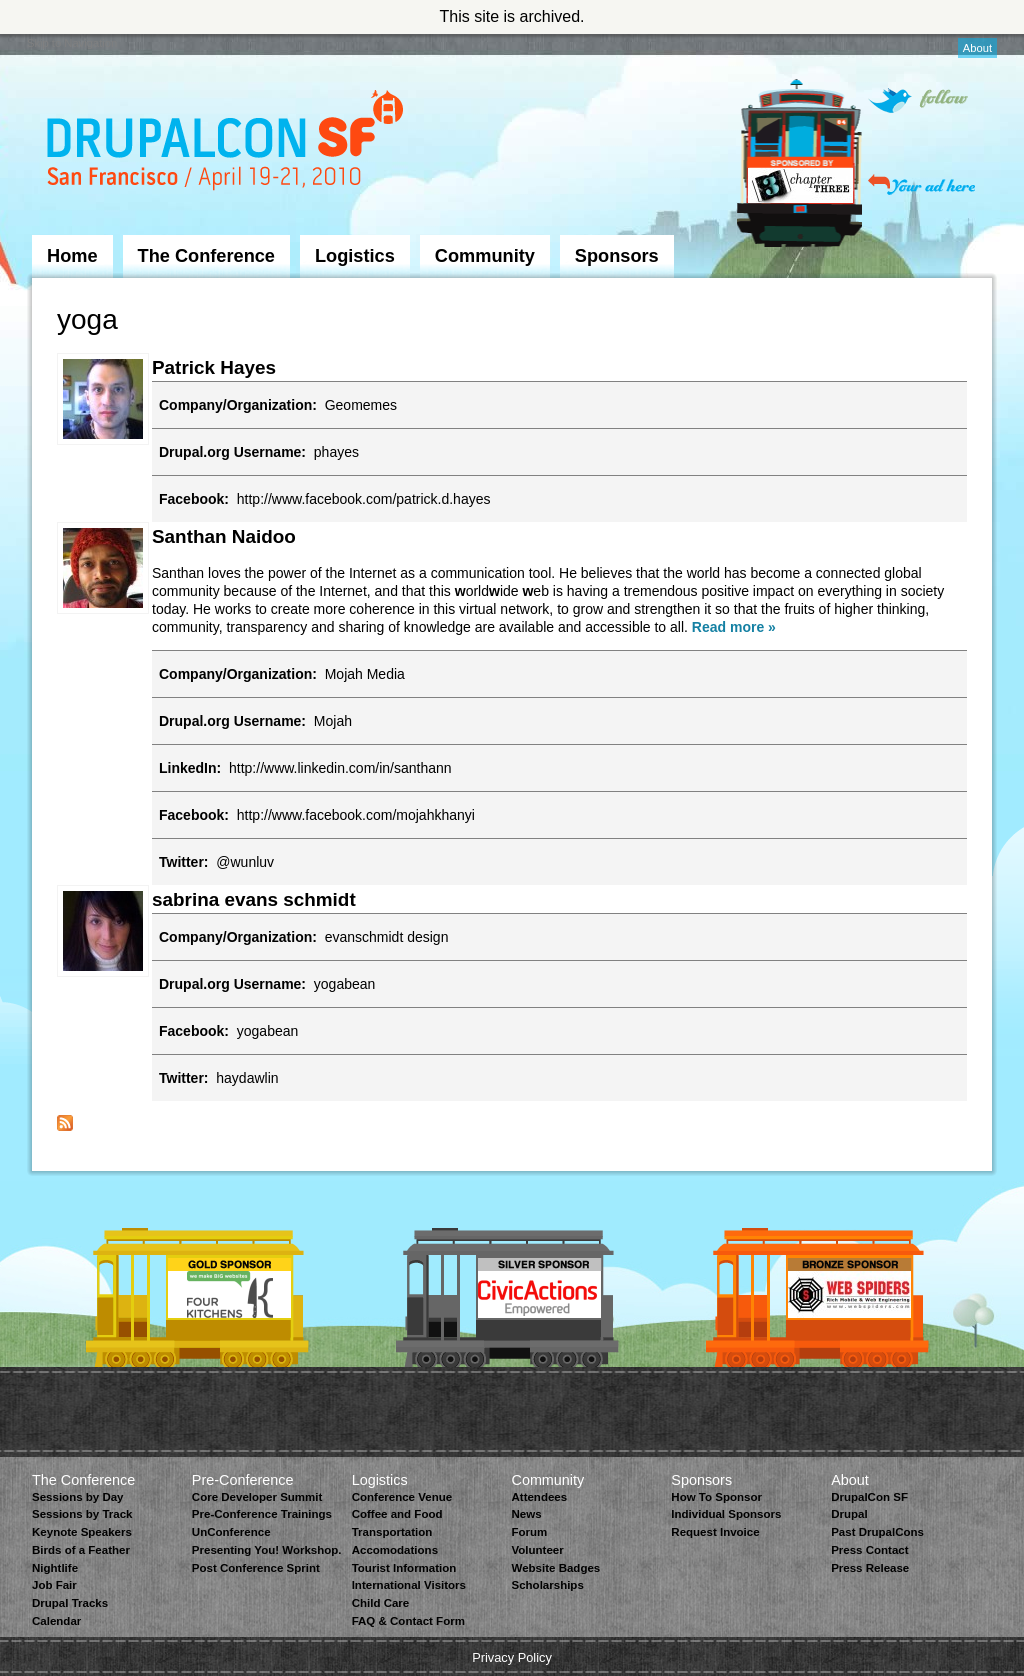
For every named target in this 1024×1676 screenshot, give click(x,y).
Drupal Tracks (70, 1603)
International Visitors (409, 1585)
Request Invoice (715, 1532)
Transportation (392, 1532)
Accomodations (395, 1550)
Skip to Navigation (72, 43)
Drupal (849, 1514)
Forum (529, 1532)
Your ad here (921, 184)
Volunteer (537, 1550)
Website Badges (555, 1568)
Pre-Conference (243, 1480)
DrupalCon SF (869, 1497)
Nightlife (55, 1568)
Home (72, 256)
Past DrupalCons (877, 1532)
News (526, 1514)
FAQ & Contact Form (408, 1621)
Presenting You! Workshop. (267, 1550)
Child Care (381, 1603)
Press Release (870, 1568)
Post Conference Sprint (256, 1568)
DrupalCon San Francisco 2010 (227, 143)
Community (485, 256)
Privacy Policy (512, 1657)
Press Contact (869, 1550)
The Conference (206, 256)
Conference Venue (402, 1497)
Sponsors (617, 256)
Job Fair (54, 1585)
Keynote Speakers (82, 1532)
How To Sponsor (716, 1497)
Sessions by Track (82, 1514)
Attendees (539, 1497)
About (977, 48)
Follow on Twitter (918, 100)
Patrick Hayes (214, 367)
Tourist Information (404, 1568)
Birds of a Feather (81, 1550)
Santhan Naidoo (224, 536)
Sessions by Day (78, 1497)
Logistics (355, 256)
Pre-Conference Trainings (262, 1514)
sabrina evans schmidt (254, 899)
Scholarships (547, 1585)
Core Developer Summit (257, 1497)
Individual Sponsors (726, 1514)
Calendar (56, 1621)
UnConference (231, 1532)
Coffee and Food (397, 1514)
